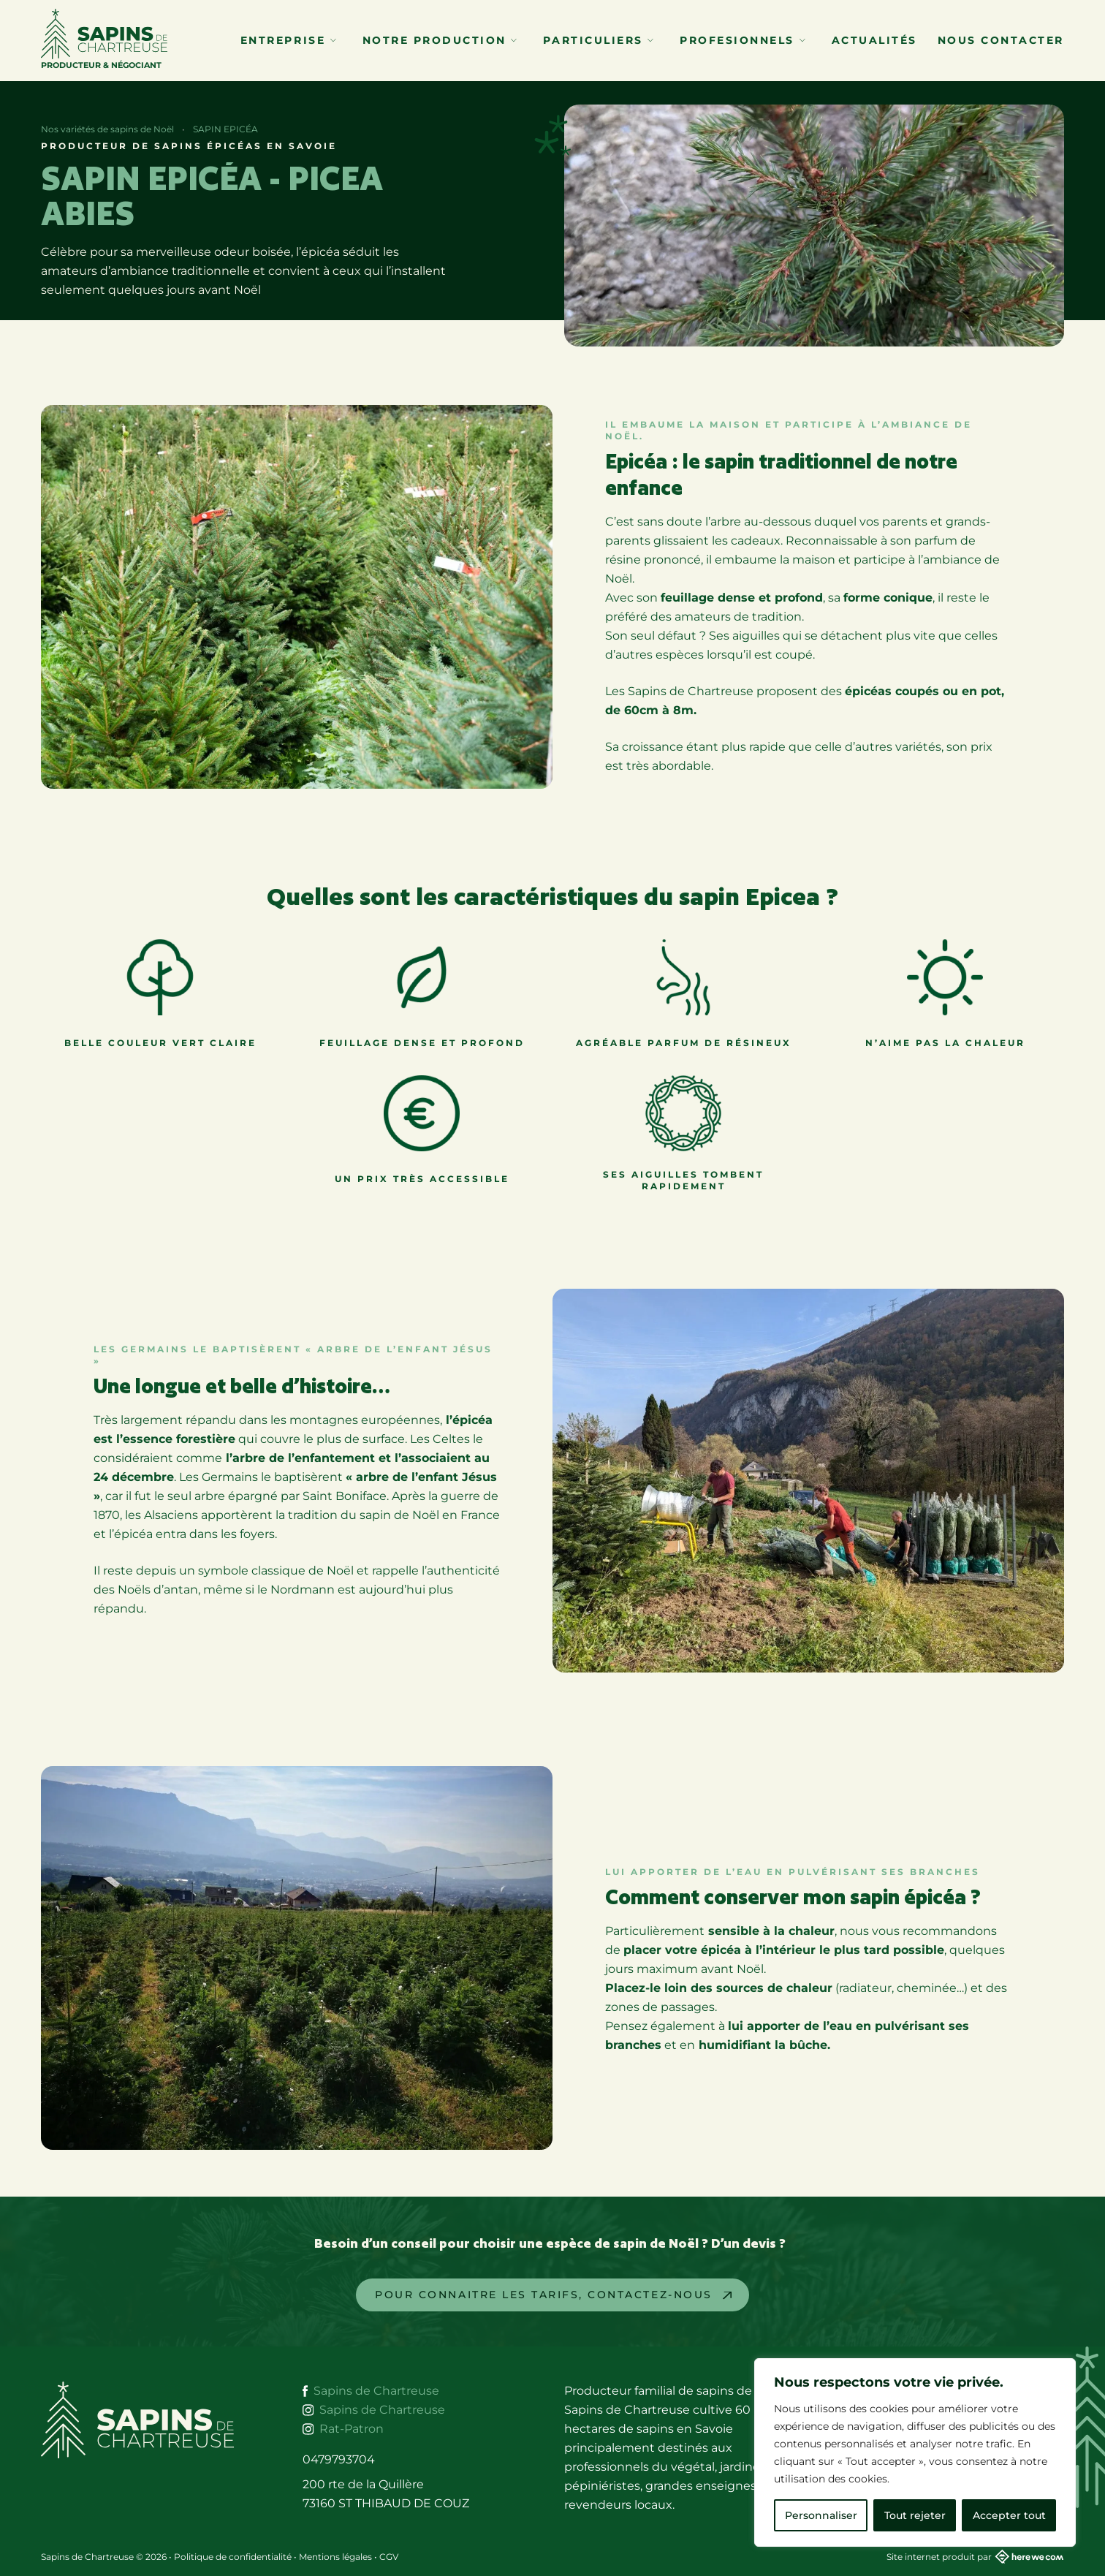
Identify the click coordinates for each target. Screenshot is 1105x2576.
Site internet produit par (975, 2557)
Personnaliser (821, 2515)
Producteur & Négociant (104, 39)
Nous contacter (1001, 40)
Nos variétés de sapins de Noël (107, 129)
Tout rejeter (915, 2515)
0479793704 (339, 2459)
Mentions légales (335, 2556)
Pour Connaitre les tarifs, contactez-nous (543, 2294)
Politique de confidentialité (233, 2556)
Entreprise (288, 40)
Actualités (874, 40)
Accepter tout (1009, 2515)
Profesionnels (742, 40)
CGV (388, 2556)
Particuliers (598, 40)
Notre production (439, 40)
